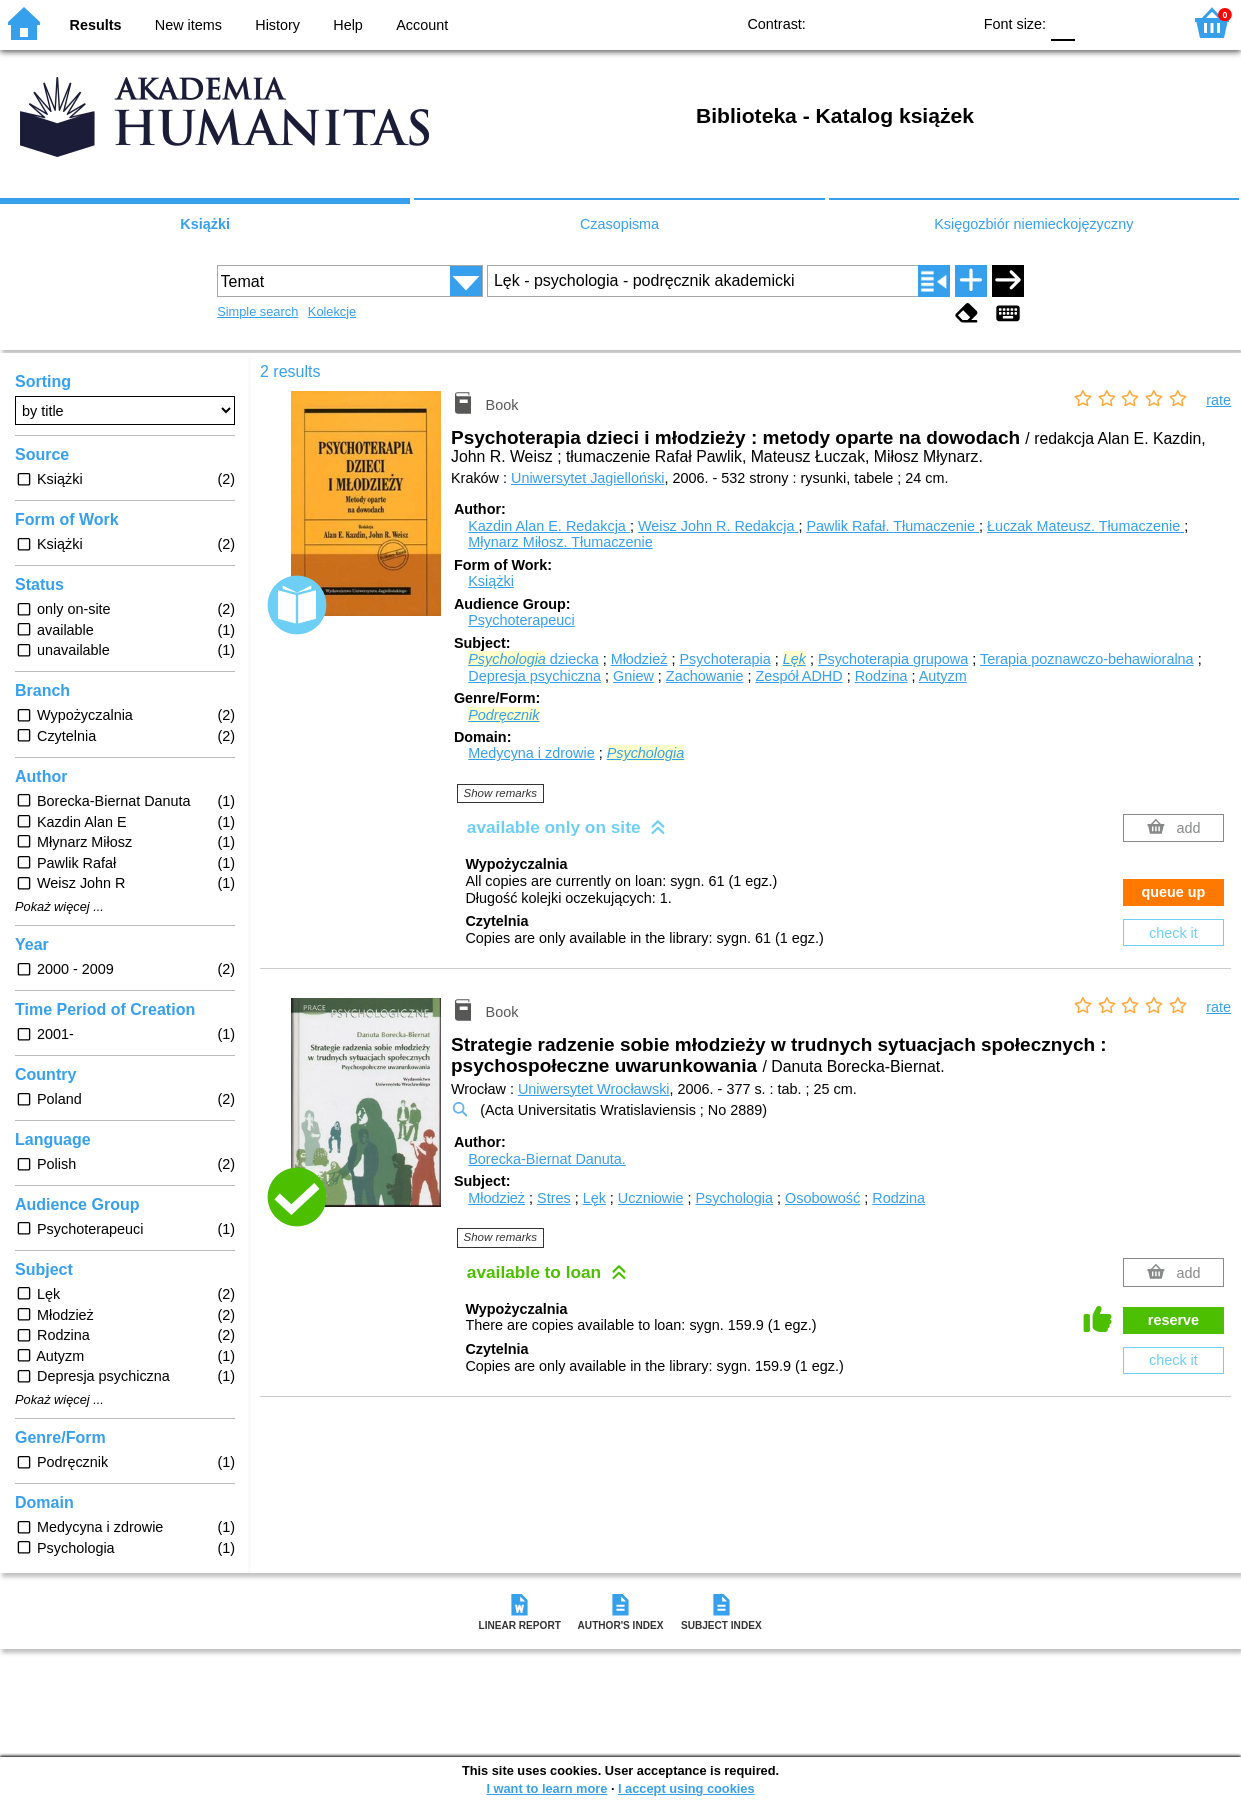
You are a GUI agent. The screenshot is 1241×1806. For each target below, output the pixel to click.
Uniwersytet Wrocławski (594, 1089)
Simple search (257, 311)
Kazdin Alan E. (549, 526)
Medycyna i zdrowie (531, 753)
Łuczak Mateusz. (1085, 526)
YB (909, 22)
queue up (1173, 892)
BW (869, 22)
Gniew (633, 676)
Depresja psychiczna (534, 676)
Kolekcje (332, 311)
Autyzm (943, 676)
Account (422, 25)
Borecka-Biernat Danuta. (547, 1159)
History (277, 25)
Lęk (594, 1198)
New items (188, 25)
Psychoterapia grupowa (893, 659)
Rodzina (881, 676)
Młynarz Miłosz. (560, 542)
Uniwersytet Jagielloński (588, 478)
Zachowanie (705, 676)
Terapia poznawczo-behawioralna (1087, 659)
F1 (1097, 22)
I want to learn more (546, 1788)
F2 (1143, 22)
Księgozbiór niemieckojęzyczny (1033, 224)
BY (949, 22)
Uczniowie (651, 1198)
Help (348, 25)
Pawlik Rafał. (892, 526)
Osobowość (822, 1198)
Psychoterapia (724, 659)
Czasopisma (619, 224)
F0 (1062, 22)
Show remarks (501, 793)
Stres (554, 1198)
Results (96, 25)
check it (1173, 933)
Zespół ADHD (798, 676)
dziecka (533, 659)
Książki (205, 224)
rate (1218, 400)
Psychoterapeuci (521, 620)
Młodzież (639, 659)
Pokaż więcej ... (59, 907)
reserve (1173, 1320)
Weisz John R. (718, 526)
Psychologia (734, 1198)
